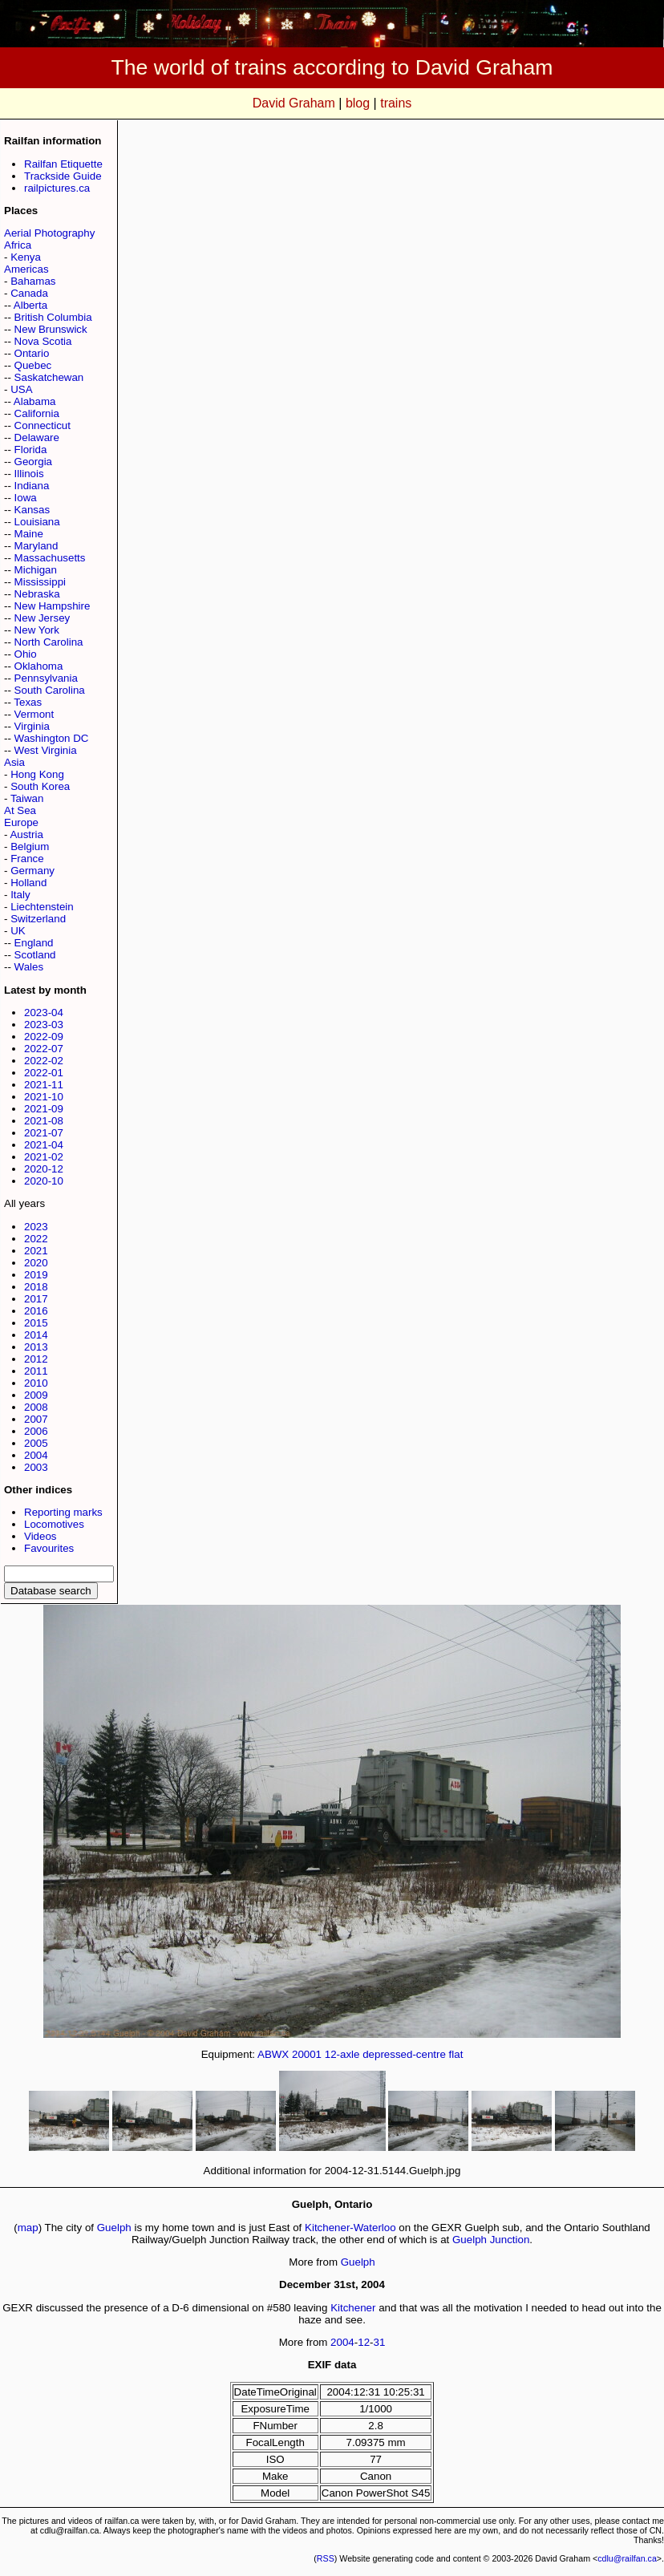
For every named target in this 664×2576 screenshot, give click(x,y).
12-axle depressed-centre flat (394, 2054)
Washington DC (51, 738)
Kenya (25, 257)
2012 (36, 1359)
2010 (36, 1383)
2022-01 (43, 1073)
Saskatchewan (49, 377)
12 (364, 2342)
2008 (36, 1407)
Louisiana (37, 522)
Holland (28, 883)
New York (36, 630)
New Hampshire (52, 606)
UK (18, 931)
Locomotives (54, 1524)
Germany (32, 871)
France (26, 859)
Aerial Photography (49, 233)
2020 (36, 1263)
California (36, 413)
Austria (26, 834)
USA (21, 389)
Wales (29, 967)
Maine (28, 534)
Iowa (25, 498)
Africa (17, 245)
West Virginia (45, 750)
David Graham (294, 103)
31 (380, 2342)
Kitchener (352, 2308)
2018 (36, 1287)
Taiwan (27, 798)
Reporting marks (63, 1512)
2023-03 (43, 1025)
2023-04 (43, 1013)
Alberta (30, 305)
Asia (14, 762)
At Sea (20, 810)
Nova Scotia (43, 341)
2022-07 (43, 1049)
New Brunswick (50, 329)
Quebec (33, 365)
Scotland (35, 955)
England (34, 943)
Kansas (32, 510)
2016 (36, 1311)
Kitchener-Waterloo (350, 2228)
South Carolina (49, 690)
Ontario (32, 353)
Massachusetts (50, 558)
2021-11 (43, 1085)
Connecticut (42, 425)
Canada (29, 293)
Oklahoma (38, 666)
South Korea (40, 786)
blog (358, 103)
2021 (36, 1251)
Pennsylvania (46, 678)
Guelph (114, 2228)
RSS (325, 2558)
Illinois (29, 474)
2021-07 (43, 1133)
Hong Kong (37, 774)
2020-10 (43, 1181)
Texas (28, 702)
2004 (36, 1455)
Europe (21, 822)
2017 (36, 1299)
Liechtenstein (42, 907)
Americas (26, 269)
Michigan (35, 570)
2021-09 (43, 1109)
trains (395, 103)
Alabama (35, 401)
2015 (36, 1323)
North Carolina (48, 642)
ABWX (273, 2054)
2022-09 (43, 1037)
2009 (36, 1395)
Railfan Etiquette (63, 164)
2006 (36, 1431)
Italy (20, 895)
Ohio (25, 654)
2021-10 (43, 1097)
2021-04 (43, 1145)
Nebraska (37, 594)
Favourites (49, 1548)
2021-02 (43, 1157)
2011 (36, 1371)
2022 (36, 1239)
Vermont (34, 714)
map (28, 2228)
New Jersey (42, 618)
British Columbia (53, 317)
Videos (40, 1536)
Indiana (32, 486)
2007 (36, 1419)
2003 (36, 1467)
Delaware (36, 437)
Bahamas (32, 281)
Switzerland (38, 919)
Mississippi (40, 582)
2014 (36, 1335)
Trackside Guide (63, 176)
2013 (36, 1347)
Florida (30, 450)
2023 (36, 1227)
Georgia (33, 462)
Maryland (36, 546)
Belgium (29, 846)
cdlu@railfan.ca (627, 2558)
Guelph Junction (490, 2240)
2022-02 (43, 1061)
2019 (36, 1275)
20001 (307, 2054)
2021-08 (43, 1121)
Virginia (32, 726)
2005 (36, 1443)
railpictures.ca (57, 188)
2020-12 (43, 1169)
